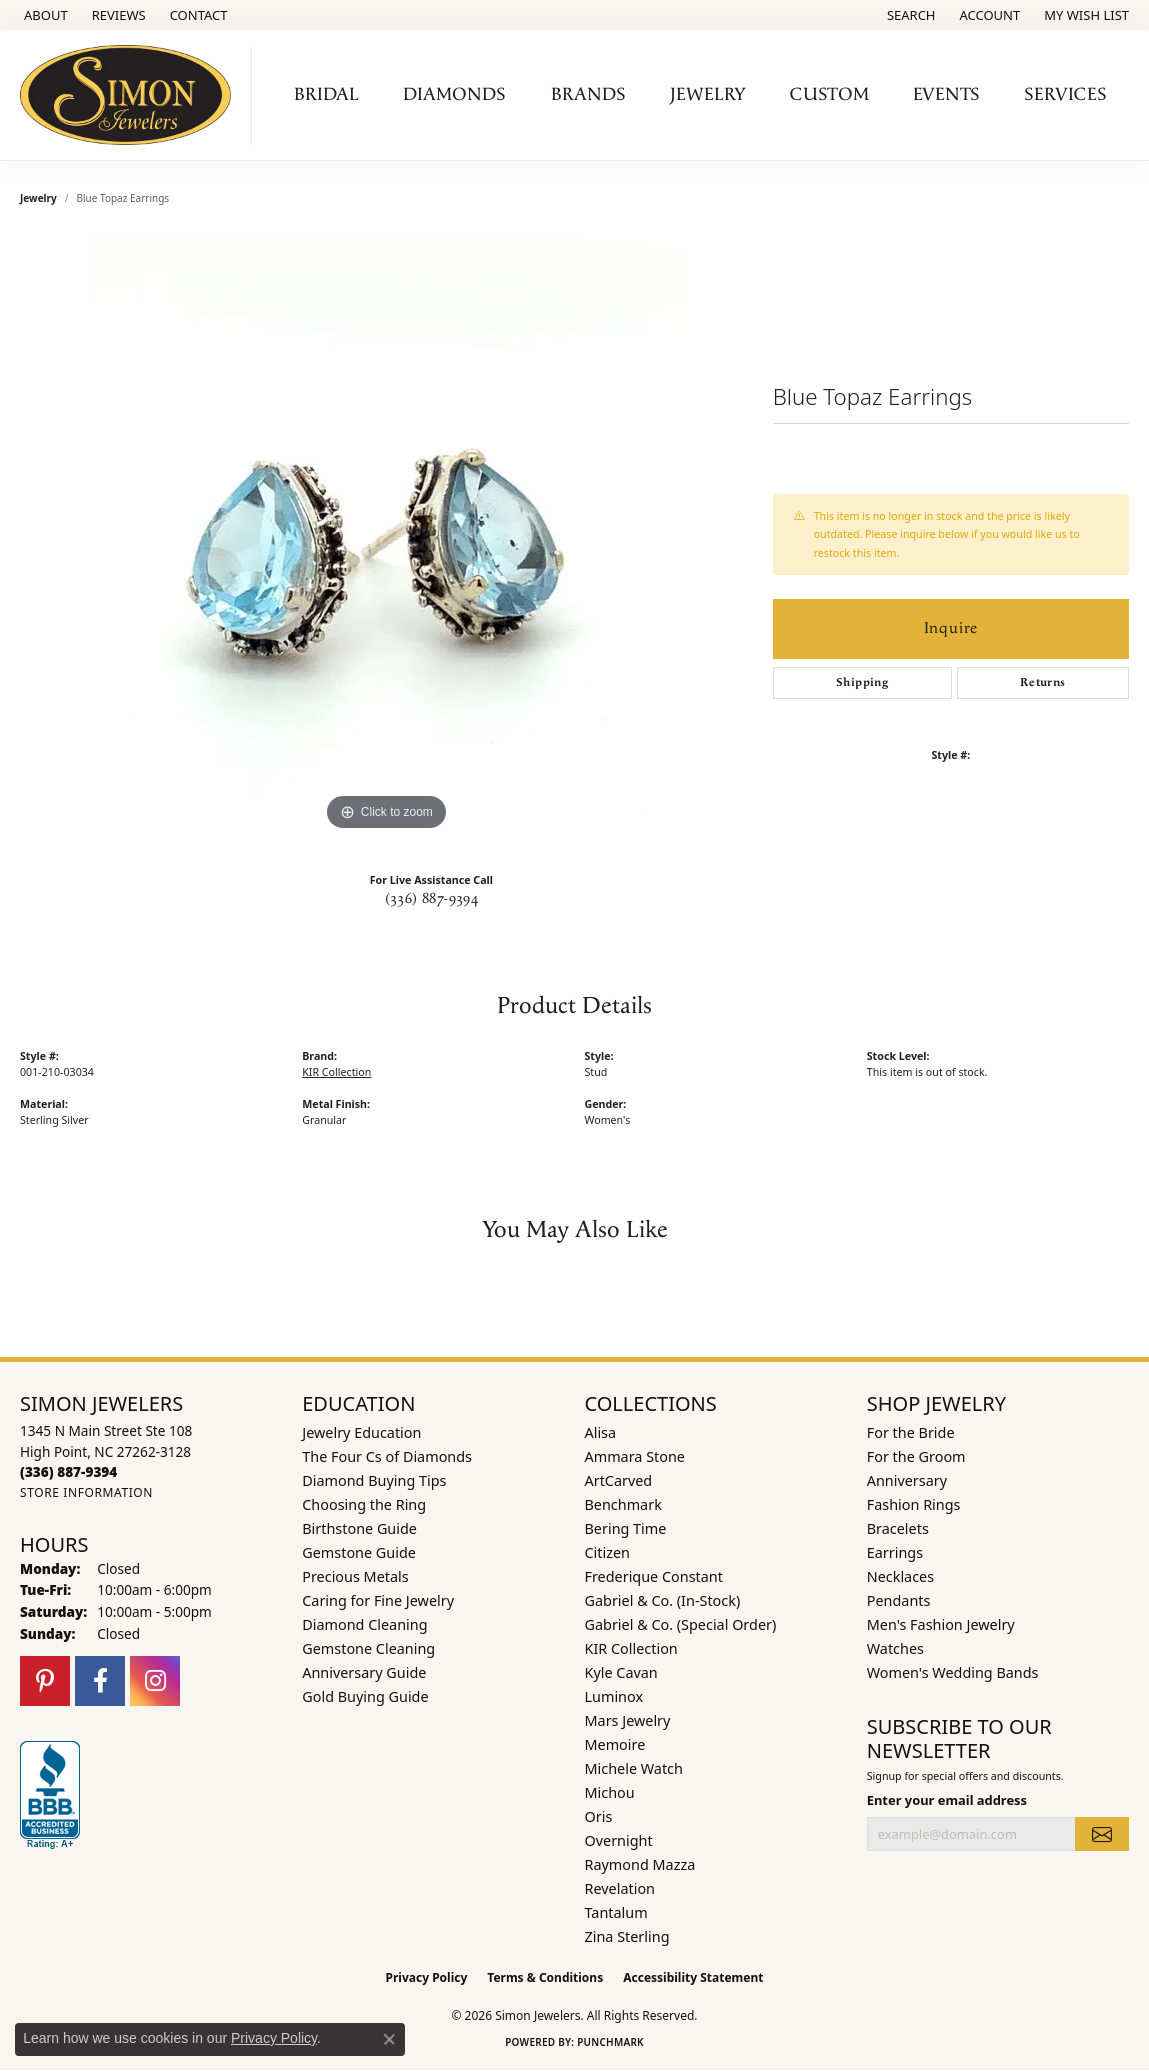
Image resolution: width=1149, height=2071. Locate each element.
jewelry (38, 198)
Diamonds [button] (454, 94)
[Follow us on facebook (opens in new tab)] (100, 1681)
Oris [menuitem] (599, 1816)
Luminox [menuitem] (614, 1696)
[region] (386, 536)
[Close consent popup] (389, 2039)
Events (946, 94)
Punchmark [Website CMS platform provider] (610, 2042)
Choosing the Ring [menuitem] (364, 1504)
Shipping (862, 682)
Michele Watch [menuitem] (634, 1768)
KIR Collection (336, 1072)
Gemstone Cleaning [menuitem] (368, 1648)
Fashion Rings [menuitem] (914, 1504)
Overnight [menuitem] (619, 1840)
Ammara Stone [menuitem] (635, 1456)
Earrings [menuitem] (895, 1552)
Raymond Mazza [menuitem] (640, 1864)
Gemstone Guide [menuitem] (359, 1552)
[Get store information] (86, 1492)
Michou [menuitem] (610, 1792)
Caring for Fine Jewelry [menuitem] (378, 1600)
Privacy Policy (427, 1977)
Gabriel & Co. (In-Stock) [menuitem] (663, 1600)
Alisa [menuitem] (601, 1432)
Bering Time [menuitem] (626, 1528)
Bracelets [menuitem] (898, 1528)
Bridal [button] (326, 94)
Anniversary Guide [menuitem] (364, 1672)
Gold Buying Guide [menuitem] (365, 1696)
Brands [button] (588, 94)
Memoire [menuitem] (615, 1744)
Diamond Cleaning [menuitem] (364, 1624)
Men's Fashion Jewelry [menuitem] (941, 1624)
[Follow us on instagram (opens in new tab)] (155, 1681)
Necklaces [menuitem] (900, 1576)
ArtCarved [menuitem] (619, 1480)
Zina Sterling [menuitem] (627, 1936)
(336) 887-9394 (432, 899)
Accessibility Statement (693, 1977)
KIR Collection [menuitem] (631, 1648)
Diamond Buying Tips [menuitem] (374, 1480)
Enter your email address (947, 1800)
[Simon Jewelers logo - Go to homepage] (131, 95)
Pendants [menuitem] (899, 1600)
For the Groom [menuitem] (916, 1456)
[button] (909, 15)
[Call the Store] (68, 1471)
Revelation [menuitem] (620, 1888)
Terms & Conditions (545, 1977)
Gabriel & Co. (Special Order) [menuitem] (681, 1624)
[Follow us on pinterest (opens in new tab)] (45, 1681)
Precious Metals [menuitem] (355, 1576)
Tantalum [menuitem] (616, 1912)
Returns (1043, 682)
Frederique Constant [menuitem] (654, 1576)
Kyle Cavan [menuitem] (621, 1672)
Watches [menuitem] (895, 1648)
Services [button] (1065, 94)
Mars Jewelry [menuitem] (628, 1720)
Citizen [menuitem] (608, 1552)
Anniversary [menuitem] (907, 1480)
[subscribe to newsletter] (1102, 1834)
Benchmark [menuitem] (623, 1504)
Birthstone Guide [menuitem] (359, 1528)
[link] (44, 15)
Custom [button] (829, 94)
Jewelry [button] (708, 94)
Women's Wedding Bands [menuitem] (953, 1672)
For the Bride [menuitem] (911, 1432)
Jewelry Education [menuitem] (361, 1432)
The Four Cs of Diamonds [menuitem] (387, 1456)
